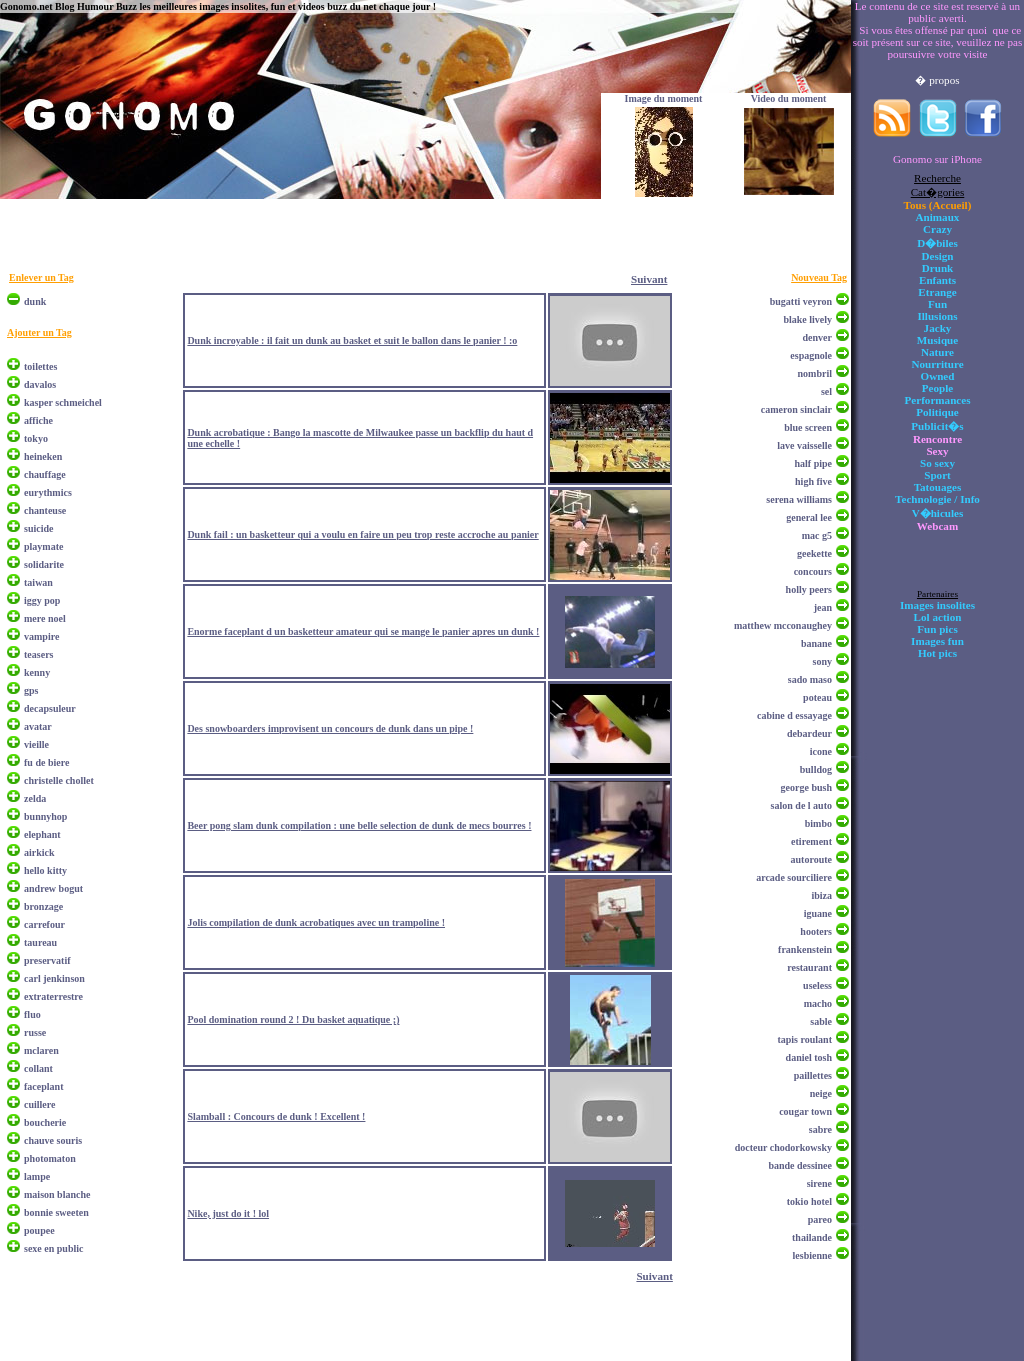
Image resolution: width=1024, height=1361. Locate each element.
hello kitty (45, 870)
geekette (814, 553)
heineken (43, 456)
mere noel (45, 618)
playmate (43, 546)
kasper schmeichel (63, 402)
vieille (36, 744)
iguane (818, 913)
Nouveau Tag (819, 277)
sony (822, 661)
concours (813, 571)
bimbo (818, 823)
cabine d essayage (794, 715)
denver (817, 337)
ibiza (821, 895)
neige (821, 1093)
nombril (815, 373)
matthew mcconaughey (783, 625)
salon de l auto (801, 805)
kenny (37, 672)
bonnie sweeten (56, 1212)
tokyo (36, 438)
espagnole (811, 355)
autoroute (811, 859)
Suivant (649, 279)
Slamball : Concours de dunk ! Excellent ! (276, 1116)
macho (818, 1003)
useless (817, 985)
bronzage (43, 906)
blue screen (808, 427)
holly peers (809, 589)
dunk (35, 301)
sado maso (810, 679)
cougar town (805, 1111)
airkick (39, 852)
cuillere (39, 1104)
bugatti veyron (801, 301)
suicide (38, 528)
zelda (35, 798)
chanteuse (45, 510)
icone (821, 751)
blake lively (807, 319)
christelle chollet (59, 780)
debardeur (809, 733)
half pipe (813, 463)
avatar (38, 726)
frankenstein (805, 949)
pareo (820, 1219)
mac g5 (817, 535)
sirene (819, 1183)
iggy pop (42, 600)
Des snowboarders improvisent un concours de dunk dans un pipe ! (330, 728)
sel (826, 391)
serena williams (799, 499)
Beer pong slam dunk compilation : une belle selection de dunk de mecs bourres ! (359, 825)
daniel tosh (809, 1057)
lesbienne (812, 1255)
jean (823, 607)
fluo (32, 1014)
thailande (812, 1237)
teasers (38, 654)
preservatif (47, 960)
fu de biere (46, 762)
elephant (42, 834)
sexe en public (53, 1248)
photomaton (50, 1158)
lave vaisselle (804, 445)
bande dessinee (800, 1165)
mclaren (41, 1050)
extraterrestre (53, 996)
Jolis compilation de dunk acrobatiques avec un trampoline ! (316, 922)
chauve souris (53, 1140)
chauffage (45, 474)
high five (813, 481)
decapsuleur (50, 708)
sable (821, 1021)
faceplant (43, 1086)
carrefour (44, 924)
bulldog (816, 769)
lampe (37, 1176)
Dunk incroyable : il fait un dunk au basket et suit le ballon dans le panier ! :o (352, 340)
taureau (40, 942)
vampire (41, 636)
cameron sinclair (796, 409)
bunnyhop (45, 816)
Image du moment (664, 98)
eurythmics (48, 492)
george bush (806, 787)
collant (38, 1068)
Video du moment (789, 98)
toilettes (40, 366)
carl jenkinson (54, 978)
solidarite (44, 564)
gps (31, 690)
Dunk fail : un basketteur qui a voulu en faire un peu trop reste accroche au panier (362, 534)
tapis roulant (804, 1039)
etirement (811, 841)
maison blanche (57, 1194)
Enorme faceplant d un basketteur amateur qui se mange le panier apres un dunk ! (363, 631)
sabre (820, 1129)
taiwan (38, 582)
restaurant (809, 967)
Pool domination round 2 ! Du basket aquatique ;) (293, 1019)
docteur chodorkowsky (783, 1147)
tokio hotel (809, 1201)
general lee (809, 517)
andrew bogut (53, 888)
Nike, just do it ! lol (228, 1213)
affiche (38, 420)
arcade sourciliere (794, 877)
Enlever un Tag (41, 277)
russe (35, 1032)
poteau (817, 697)
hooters (816, 931)
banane (816, 643)
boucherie (45, 1122)
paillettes (813, 1075)
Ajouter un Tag (39, 332)
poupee (39, 1230)
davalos (40, 384)
